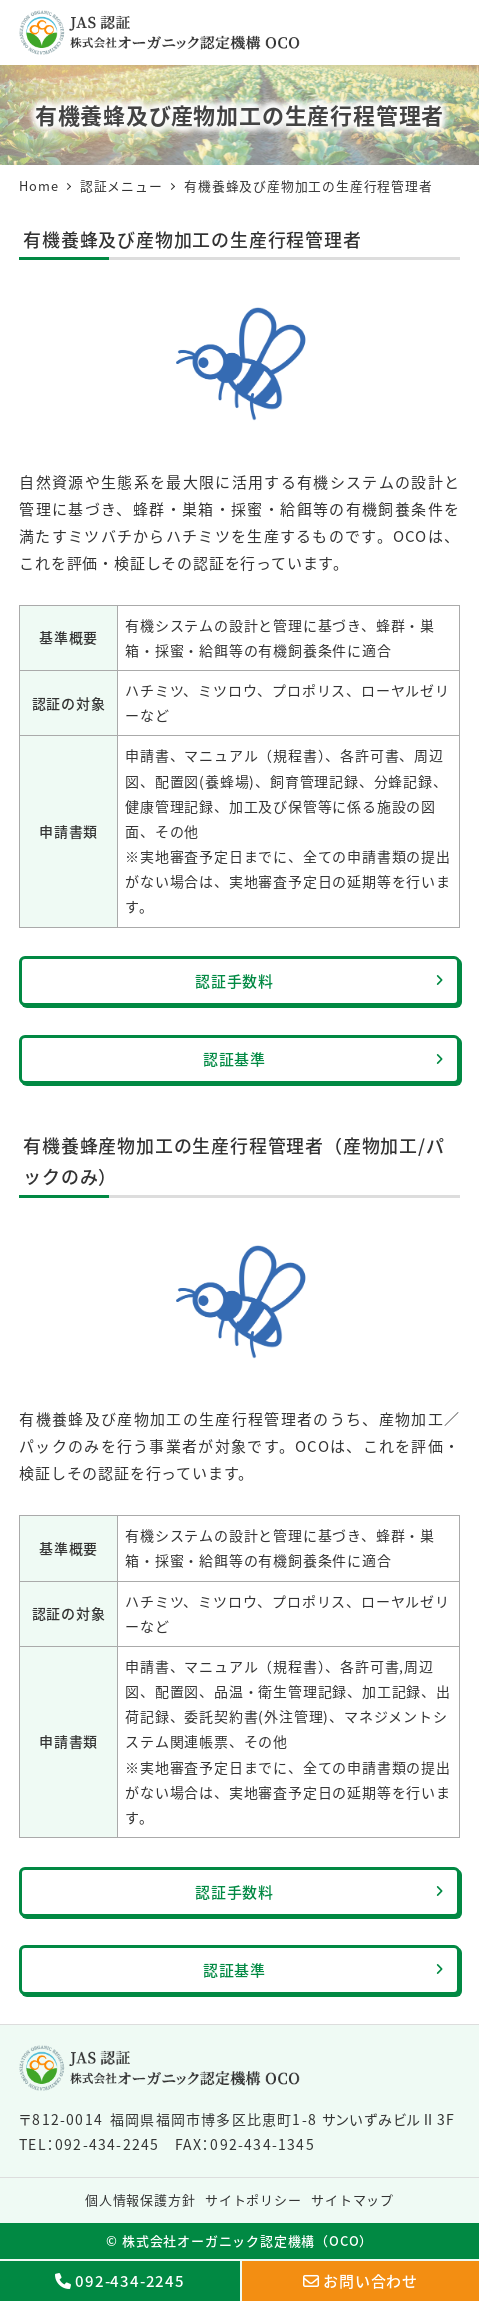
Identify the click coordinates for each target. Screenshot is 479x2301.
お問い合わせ (370, 2280)
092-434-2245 (130, 2280)
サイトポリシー (253, 2199)
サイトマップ (352, 2199)
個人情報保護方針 (140, 2199)
